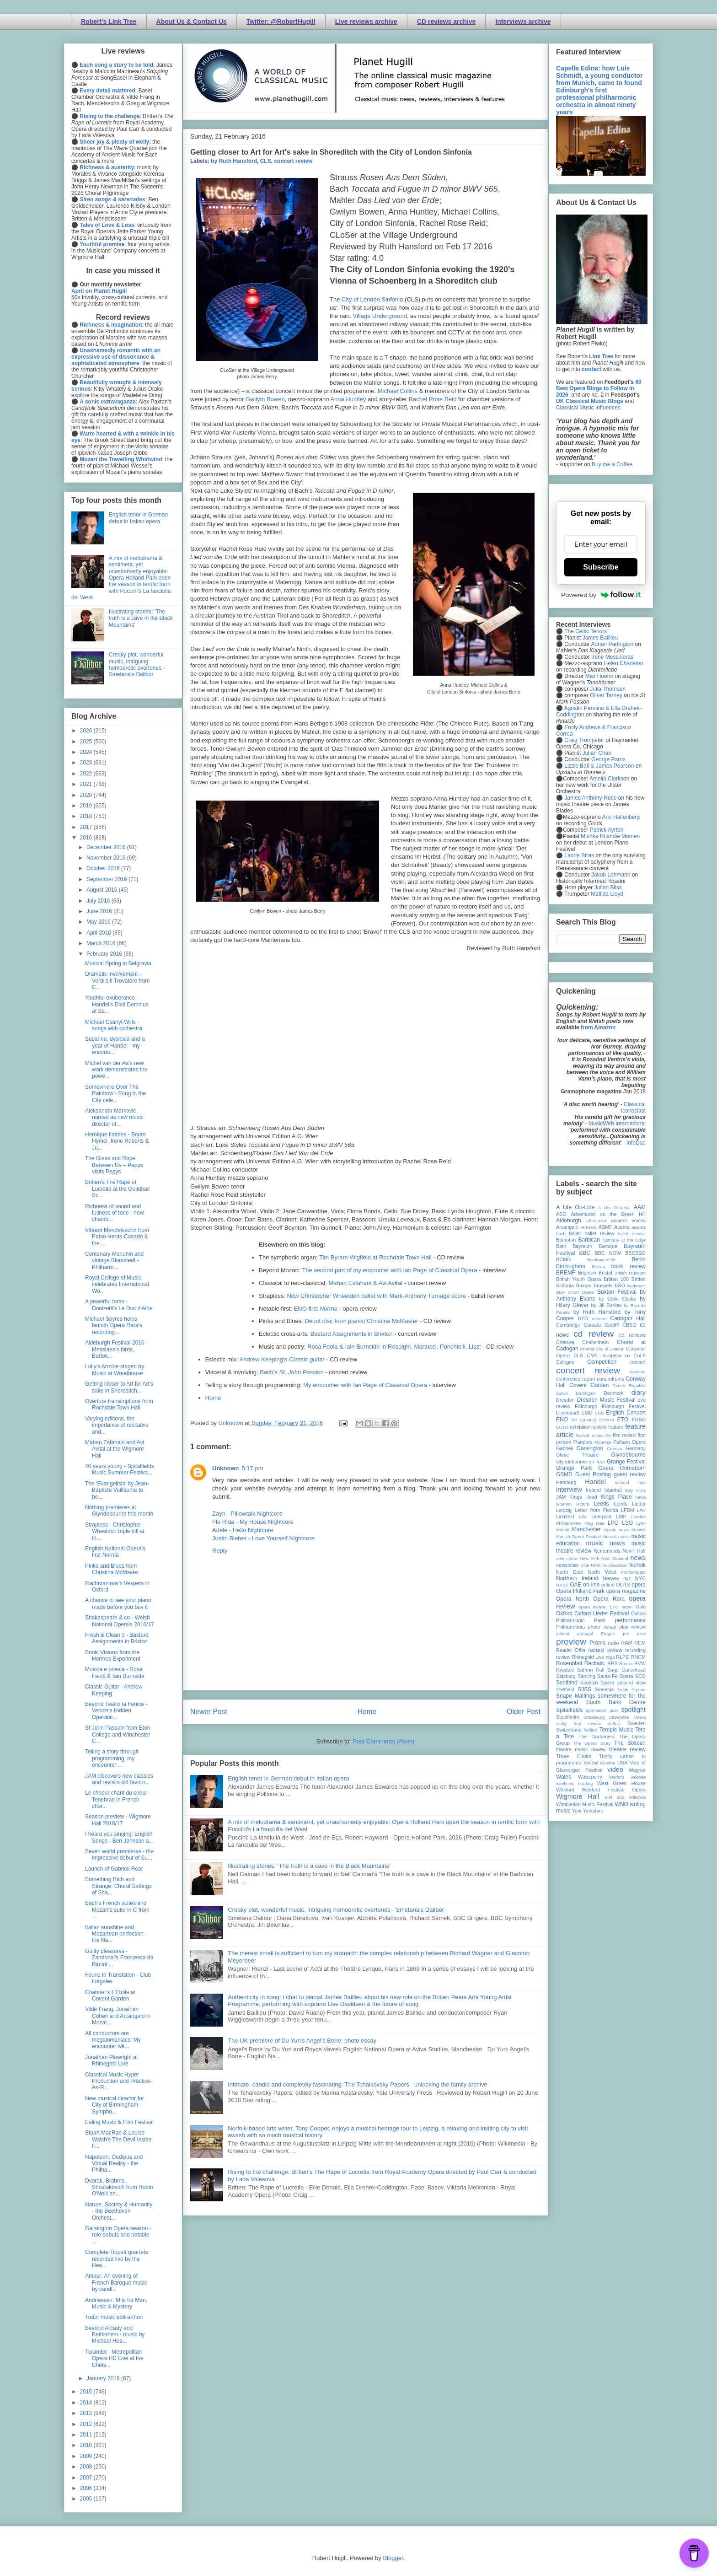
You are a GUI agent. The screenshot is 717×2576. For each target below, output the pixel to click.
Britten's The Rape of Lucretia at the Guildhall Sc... (117, 1189)
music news (605, 1543)
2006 (87, 2488)
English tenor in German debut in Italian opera (288, 1778)
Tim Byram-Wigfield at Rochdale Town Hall (375, 1257)
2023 (87, 762)
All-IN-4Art (596, 1220)
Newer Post (208, 1712)
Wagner (637, 1770)
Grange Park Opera (585, 1468)
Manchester (586, 1529)
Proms (597, 1643)
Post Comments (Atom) (383, 1741)
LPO (613, 1523)
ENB (599, 1412)
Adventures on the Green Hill (608, 1214)
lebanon (564, 1503)
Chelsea (565, 1342)
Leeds (601, 1503)
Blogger (393, 2557)
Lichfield (565, 1516)
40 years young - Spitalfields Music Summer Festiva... (119, 1469)
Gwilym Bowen (265, 399)
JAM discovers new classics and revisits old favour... (119, 1779)
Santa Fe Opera (615, 1676)
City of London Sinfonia (372, 299)
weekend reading (574, 1783)
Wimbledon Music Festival (585, 1804)
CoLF (640, 1355)
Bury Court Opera (575, 1292)
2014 (87, 2402)
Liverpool (601, 1516)
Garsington (590, 1448)
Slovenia (604, 1689)
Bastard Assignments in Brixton (351, 1333)
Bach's (292, 1372)
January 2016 (103, 2378)
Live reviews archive (366, 21)
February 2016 (104, 954)
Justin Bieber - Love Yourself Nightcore (263, 1538)
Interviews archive (523, 21)
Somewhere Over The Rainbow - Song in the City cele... (115, 1093)
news (638, 1557)
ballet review (599, 1233)
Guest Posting (593, 1474)
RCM (640, 1643)
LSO (627, 1523)
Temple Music (616, 1729)
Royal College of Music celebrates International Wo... (117, 1284)
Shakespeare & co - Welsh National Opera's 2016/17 (119, 1620)
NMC (596, 1565)
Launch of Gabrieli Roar (114, 1869)
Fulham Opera (630, 1442)
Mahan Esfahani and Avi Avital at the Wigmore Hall (114, 1449)
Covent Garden (589, 1385)
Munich (638, 1529)
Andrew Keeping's (282, 1359)
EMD (587, 1412)
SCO (640, 1676)
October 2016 (103, 868)
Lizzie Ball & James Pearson (599, 766)
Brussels (603, 1285)
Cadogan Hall (628, 1318)
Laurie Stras (578, 855)
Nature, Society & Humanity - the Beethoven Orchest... (118, 2211)
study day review (578, 1723)
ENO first (315, 1308)
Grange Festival (626, 1461)
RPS (612, 1663)
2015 (87, 2391)
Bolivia (598, 1266)
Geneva (614, 1448)
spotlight (633, 1709)
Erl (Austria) (583, 1419)
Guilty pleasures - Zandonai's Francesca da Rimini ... (119, 1958)
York (577, 1810)
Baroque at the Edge (624, 1239)
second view (631, 1682)
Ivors (641, 1490)
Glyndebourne (628, 1455)
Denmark (614, 1393)
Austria (622, 1227)
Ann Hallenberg (621, 817)
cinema (587, 1348)
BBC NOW (608, 1253)
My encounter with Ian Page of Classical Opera (365, 1385)
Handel (595, 1481)
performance (630, 1620)
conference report (575, 1379)
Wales (563, 1777)
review (563, 1657)
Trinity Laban (616, 1756)
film (608, 1435)
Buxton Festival (617, 1292)
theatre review (627, 1749)
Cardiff (612, 1325)
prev (641, 1633)
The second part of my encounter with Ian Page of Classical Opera (389, 1270)
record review (605, 1650)
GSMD (564, 1474)
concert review (293, 161)
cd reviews (632, 1335)
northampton (633, 1572)
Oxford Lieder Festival (601, 1613)
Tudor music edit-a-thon (114, 2317)
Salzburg (566, 1676)
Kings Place (616, 1497)
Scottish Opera (597, 1682)
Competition (601, 1362)
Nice (584, 1565)
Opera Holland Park (580, 1591)
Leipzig (564, 1510)
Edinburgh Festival (624, 1406)
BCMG (563, 1259)
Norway (611, 1578)
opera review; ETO (598, 1606)
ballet (575, 1233)
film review (624, 1435)
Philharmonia (570, 1626)
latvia (641, 1497)
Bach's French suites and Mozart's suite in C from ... (117, 1910)
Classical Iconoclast (633, 1107)
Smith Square (631, 1689)
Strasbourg (594, 1717)
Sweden (637, 1723)
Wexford (565, 1789)
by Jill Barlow (606, 1305)
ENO (562, 1419)
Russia (625, 1663)
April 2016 (99, 933)
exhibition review (588, 1427)
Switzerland (569, 1729)
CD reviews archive (446, 21)
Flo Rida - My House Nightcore (253, 1521)
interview (569, 1489)
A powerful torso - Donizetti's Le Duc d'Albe (119, 1304)
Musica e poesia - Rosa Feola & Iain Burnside (114, 1672)
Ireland (593, 1490)
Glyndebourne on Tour (580, 1461)
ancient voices (628, 1220)
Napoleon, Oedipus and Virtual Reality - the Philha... (114, 2163)
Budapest (636, 1285)
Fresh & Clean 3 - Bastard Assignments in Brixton (117, 1638)
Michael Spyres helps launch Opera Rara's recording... (113, 1325)
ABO (561, 1214)
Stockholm (567, 1717)
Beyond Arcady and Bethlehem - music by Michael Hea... (114, 2335)
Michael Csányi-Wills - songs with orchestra (113, 1025)
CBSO (629, 1325)
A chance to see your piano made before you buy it (118, 1603)
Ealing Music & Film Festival (119, 2122)
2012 (87, 2424)
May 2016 (99, 922)
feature (616, 1427)
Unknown (225, 1468)
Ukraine (607, 1762)
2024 (87, 752)
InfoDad (636, 1143)
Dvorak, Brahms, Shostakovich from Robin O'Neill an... (119, 2187)
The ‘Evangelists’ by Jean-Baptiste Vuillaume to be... (117, 1490)
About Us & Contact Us (191, 21)
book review (628, 1266)
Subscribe (600, 567)
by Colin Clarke (617, 1298)
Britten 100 (616, 1279)
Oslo (641, 1606)
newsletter (567, 1565)
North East (569, 1572)
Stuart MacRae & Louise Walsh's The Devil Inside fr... (118, 2139)
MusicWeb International (617, 1123)
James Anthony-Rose (590, 798)
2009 (87, 2456)
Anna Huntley (348, 399)
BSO (620, 1285)
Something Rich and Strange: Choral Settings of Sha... (118, 1886)
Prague (608, 1633)
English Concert (626, 1412)
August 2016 (102, 890)
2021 (87, 784)
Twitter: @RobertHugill (281, 21)
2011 (87, 2434)
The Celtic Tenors (585, 631)
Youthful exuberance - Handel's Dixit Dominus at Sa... (117, 1004)
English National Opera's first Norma (115, 1551)
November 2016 (106, 858)
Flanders (583, 1442)
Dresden (565, 1400)
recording (635, 1650)
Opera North (572, 1599)
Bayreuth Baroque (595, 1246)
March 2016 (101, 943)
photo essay (602, 1626)
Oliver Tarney (606, 695)
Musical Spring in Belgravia (118, 963)
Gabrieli (564, 1448)
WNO (621, 1804)
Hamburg (566, 1482)
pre (626, 1633)
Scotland (567, 1682)
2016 (87, 837)
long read (594, 1523)
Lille (583, 1516)
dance (562, 1393)
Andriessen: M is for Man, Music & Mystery (116, 2303)
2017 (87, 827)
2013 (87, 2413)
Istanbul (612, 1490)
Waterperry (590, 1777)
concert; (638, 1371)
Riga (610, 1657)
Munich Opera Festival (578, 1536)
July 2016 (99, 901)
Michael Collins (397, 390)
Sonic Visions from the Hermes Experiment (112, 1655)
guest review (630, 1474)
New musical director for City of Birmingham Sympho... (114, 2105)
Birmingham (570, 1266)
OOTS (623, 1584)
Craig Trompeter (584, 740)
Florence (602, 1442)
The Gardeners (596, 1736)
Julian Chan (597, 753)
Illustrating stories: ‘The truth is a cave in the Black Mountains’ (309, 1865)
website (638, 1777)
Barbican (588, 1240)
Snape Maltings (575, 1696)
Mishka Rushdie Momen (610, 836)
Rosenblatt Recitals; (580, 1663)
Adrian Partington (612, 644)
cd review (593, 1334)
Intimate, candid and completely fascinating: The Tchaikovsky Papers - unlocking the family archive (357, 2084)
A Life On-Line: (614, 1207)
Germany (636, 1448)
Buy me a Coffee (612, 464)
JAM (561, 1497)
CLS (265, 161)
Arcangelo (567, 1227)
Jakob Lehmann (610, 874)
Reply (219, 1550)
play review (632, 1626)
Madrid (562, 1529)
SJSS (584, 1689)
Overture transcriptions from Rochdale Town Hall (119, 1404)
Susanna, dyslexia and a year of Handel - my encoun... (115, 1045)
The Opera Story (591, 1743)
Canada (592, 1325)
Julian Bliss (608, 887)
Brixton (584, 1285)
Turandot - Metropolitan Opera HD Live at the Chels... (114, 2358)
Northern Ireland (577, 1578)
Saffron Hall (591, 1670)
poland (562, 1633)
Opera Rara (609, 1599)
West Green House (621, 1783)
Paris (599, 1620)
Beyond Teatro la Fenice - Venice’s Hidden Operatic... (116, 1711)
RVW (640, 1663)
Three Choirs (573, 1756)
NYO (640, 1578)
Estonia (606, 1419)
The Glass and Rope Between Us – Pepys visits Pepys (114, 1165)
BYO (583, 1318)
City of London (610, 1348)
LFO (641, 1510)
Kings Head (583, 1497)
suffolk (614, 1723)
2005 (87, 2498)
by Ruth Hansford (234, 161)
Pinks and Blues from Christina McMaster (112, 1569)
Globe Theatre (577, 1454)
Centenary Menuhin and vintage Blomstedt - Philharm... (114, 1260)
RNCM (638, 1657)
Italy (629, 1490)
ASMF (605, 1227)
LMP (621, 1516)
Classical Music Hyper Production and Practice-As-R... (118, 2081)
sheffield (565, 1689)
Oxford (564, 1613)
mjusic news (616, 1529)
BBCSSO (635, 1253)
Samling (586, 1676)
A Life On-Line (575, 1207)
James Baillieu (600, 638)
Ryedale (565, 1670)
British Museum (630, 1272)
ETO (622, 1419)
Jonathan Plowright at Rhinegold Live (111, 2060)
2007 (87, 2477)
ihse (641, 1482)
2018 (87, 816)
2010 (87, 2445)
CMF (592, 1355)
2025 (87, 741)
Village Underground (380, 315)
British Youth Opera (578, 1279)
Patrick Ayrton (607, 830)
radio (613, 1643)
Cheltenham (595, 1342)
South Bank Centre (616, 1702)
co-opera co (615, 1355)
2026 (87, 730)
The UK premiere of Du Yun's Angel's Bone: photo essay (302, 2040)
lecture (582, 1503)
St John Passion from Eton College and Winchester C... (117, 1734)
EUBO (638, 1419)
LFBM (627, 1510)
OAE (575, 1584)
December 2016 (106, 847)
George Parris (608, 759)
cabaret (599, 1318)
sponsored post (602, 1710)
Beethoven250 (601, 1259)
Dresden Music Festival (606, 1400)
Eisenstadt (567, 1412)
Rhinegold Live (588, 1657)
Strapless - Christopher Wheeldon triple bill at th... (114, 1531)
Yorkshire (593, 1810)
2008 (87, 2466)
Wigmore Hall (577, 1796)
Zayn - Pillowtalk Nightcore (247, 1513)
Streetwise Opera (627, 1717)
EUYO (562, 1427)
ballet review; (632, 1233)
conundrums (610, 1379)
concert (638, 1362)
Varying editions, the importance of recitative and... (117, 1425)
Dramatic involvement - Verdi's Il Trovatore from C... (117, 980)
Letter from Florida (596, 1510)
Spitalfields (569, 1710)
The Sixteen (630, 1743)
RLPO (622, 1657)
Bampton (566, 1239)
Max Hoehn (599, 676)
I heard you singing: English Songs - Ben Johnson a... (119, 1837)
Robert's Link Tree (109, 21)
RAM (626, 1643)
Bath (561, 1246)
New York (589, 1558)
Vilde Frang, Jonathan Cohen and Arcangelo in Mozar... (117, 2016)
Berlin (638, 1259)
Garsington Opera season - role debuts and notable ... (118, 2235)
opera (638, 1584)
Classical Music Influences (588, 407)
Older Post (523, 1712)
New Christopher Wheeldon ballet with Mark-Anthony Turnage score (376, 1295)
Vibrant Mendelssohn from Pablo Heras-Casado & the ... (117, 1237)
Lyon (641, 1523)
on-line (591, 1584)
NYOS (562, 1584)
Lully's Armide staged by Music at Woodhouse (114, 1369)
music (624, 1536)
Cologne (565, 1362)
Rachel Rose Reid (433, 399)
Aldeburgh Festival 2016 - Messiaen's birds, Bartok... (116, 1349)
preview (571, 1641)
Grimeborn (633, 1468)
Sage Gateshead (626, 1670)
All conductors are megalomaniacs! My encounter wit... (113, 2040)
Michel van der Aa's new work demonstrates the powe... (116, 1070)
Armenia (588, 1227)
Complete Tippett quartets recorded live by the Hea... (116, 2259)
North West (602, 1572)
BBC (585, 1253)
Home (213, 1397)
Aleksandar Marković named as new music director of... (114, 1117)
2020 (87, 795)
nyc (627, 1578)
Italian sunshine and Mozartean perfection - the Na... (116, 1934)
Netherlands (607, 1551)
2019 (87, 805)
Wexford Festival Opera (614, 1789)
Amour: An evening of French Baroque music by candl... (116, 2282)
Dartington (586, 1393)
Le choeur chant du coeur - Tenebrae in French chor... (117, 1799)
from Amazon (598, 1027)
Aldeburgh (568, 1220)
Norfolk (637, 1565)
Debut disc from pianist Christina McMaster (361, 1321)
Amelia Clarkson (609, 778)
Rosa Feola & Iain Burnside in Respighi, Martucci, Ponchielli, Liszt (394, 1346)
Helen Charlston (623, 663)
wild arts (614, 1797)
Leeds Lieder (630, 1503)
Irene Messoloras (612, 657)
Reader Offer (571, 1650)
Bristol (605, 1272)
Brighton (587, 1272)
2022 (87, 773)
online (608, 1584)
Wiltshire (637, 1797)
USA (622, 1762)
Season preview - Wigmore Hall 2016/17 (118, 1819)
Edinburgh (586, 1406)
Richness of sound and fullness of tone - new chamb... (114, 1213)
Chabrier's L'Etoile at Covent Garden (110, 1995)
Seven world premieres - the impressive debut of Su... (119, 1854)
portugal (585, 1633)
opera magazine (626, 1591)
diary (638, 1392)
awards (638, 1227)
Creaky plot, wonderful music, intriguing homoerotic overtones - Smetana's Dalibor (336, 1909)
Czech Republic (629, 1385)
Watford (616, 1777)
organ (627, 1606)
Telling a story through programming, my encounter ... (112, 1758)
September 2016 (107, 879)
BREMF (565, 1272)
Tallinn (590, 1729)
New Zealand (614, 1558)
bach (561, 1233)
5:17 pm (252, 1468)
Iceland (622, 1482)
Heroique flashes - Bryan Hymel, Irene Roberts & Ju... (117, 1141)
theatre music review (580, 1749)
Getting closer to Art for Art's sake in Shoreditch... (119, 1387)
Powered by (601, 594)
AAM (640, 1207)
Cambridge (568, 1325)
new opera (567, 1558)
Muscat (609, 1536)
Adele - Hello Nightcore (242, 1530)
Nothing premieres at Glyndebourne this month (119, 1510)
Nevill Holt (634, 1551)
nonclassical (614, 1565)
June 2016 (99, 911)
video (615, 1769)
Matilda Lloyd (607, 894)
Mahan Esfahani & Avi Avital (365, 1283)
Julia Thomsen (608, 689)
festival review (590, 1435)
